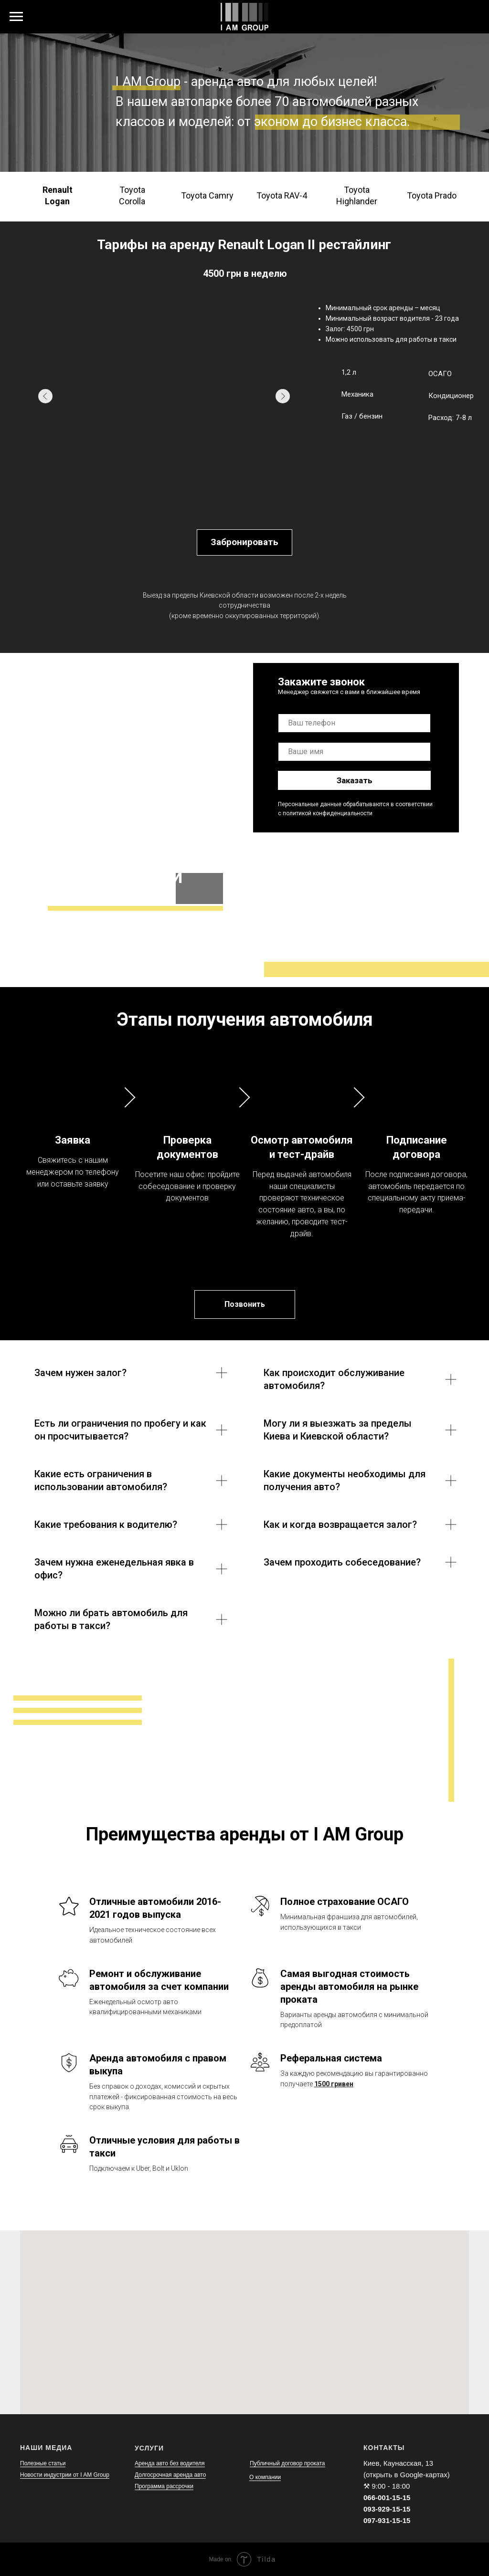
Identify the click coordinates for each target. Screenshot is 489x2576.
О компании (265, 2477)
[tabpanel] (244, 400)
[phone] (354, 723)
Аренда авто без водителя (170, 2463)
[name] (354, 751)
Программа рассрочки (164, 2486)
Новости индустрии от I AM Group (64, 2474)
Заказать (354, 780)
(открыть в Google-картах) (406, 2475)
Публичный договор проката (287, 2463)
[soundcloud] (470, 21)
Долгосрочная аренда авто (170, 2474)
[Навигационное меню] (16, 16)
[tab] (57, 196)
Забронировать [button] (244, 541)
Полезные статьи (42, 2463)
